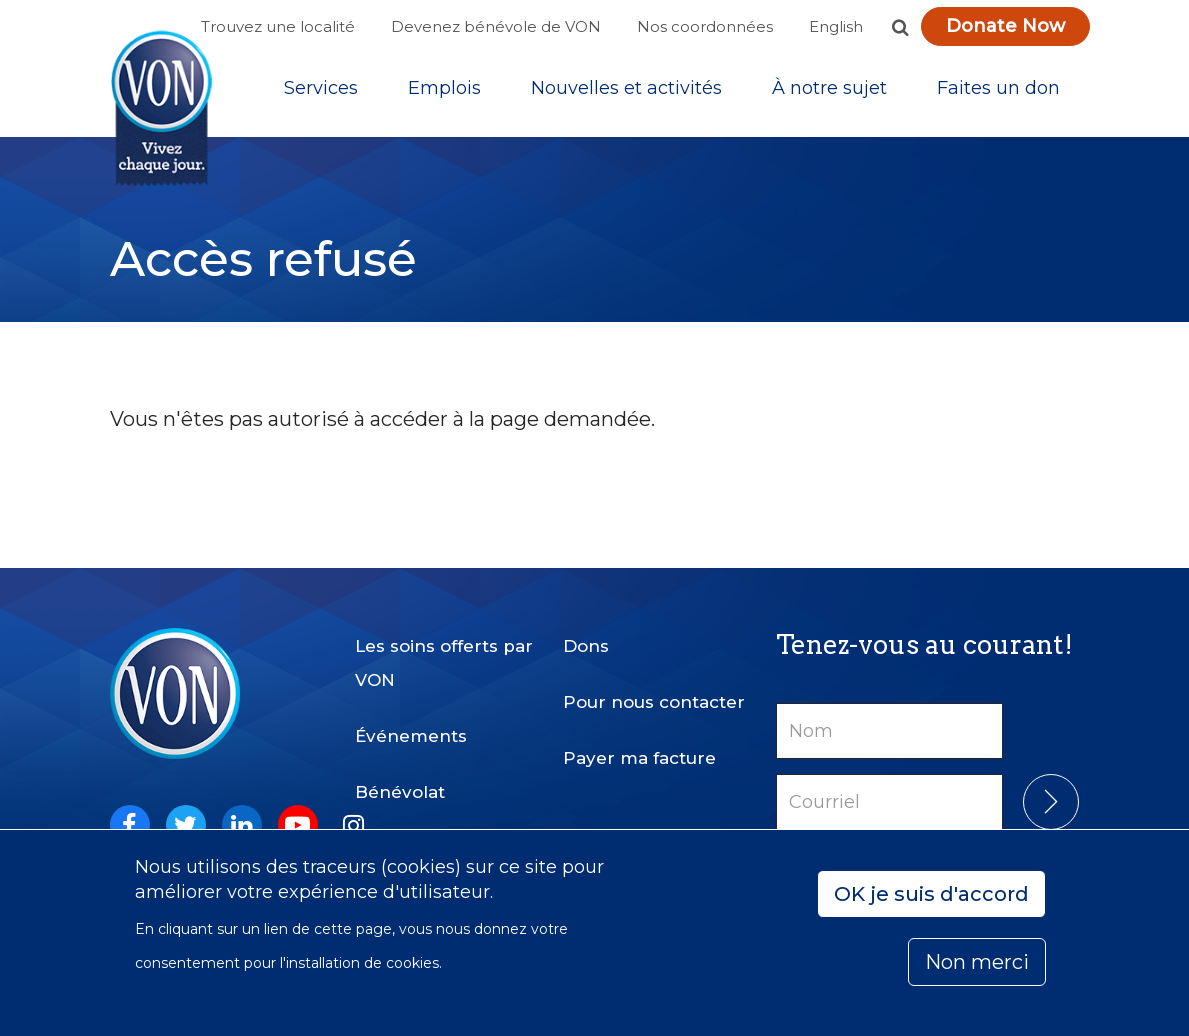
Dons (586, 646)
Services (321, 89)
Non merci (977, 962)
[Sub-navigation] (321, 89)
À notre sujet (829, 89)
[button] (901, 27)
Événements (411, 736)
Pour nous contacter (654, 702)
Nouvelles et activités (626, 89)
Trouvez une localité (278, 26)
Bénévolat (400, 792)
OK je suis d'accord (931, 894)
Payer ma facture (639, 758)
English (836, 26)
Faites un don (998, 89)
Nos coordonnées (705, 26)
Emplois (444, 89)
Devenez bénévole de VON (496, 26)
